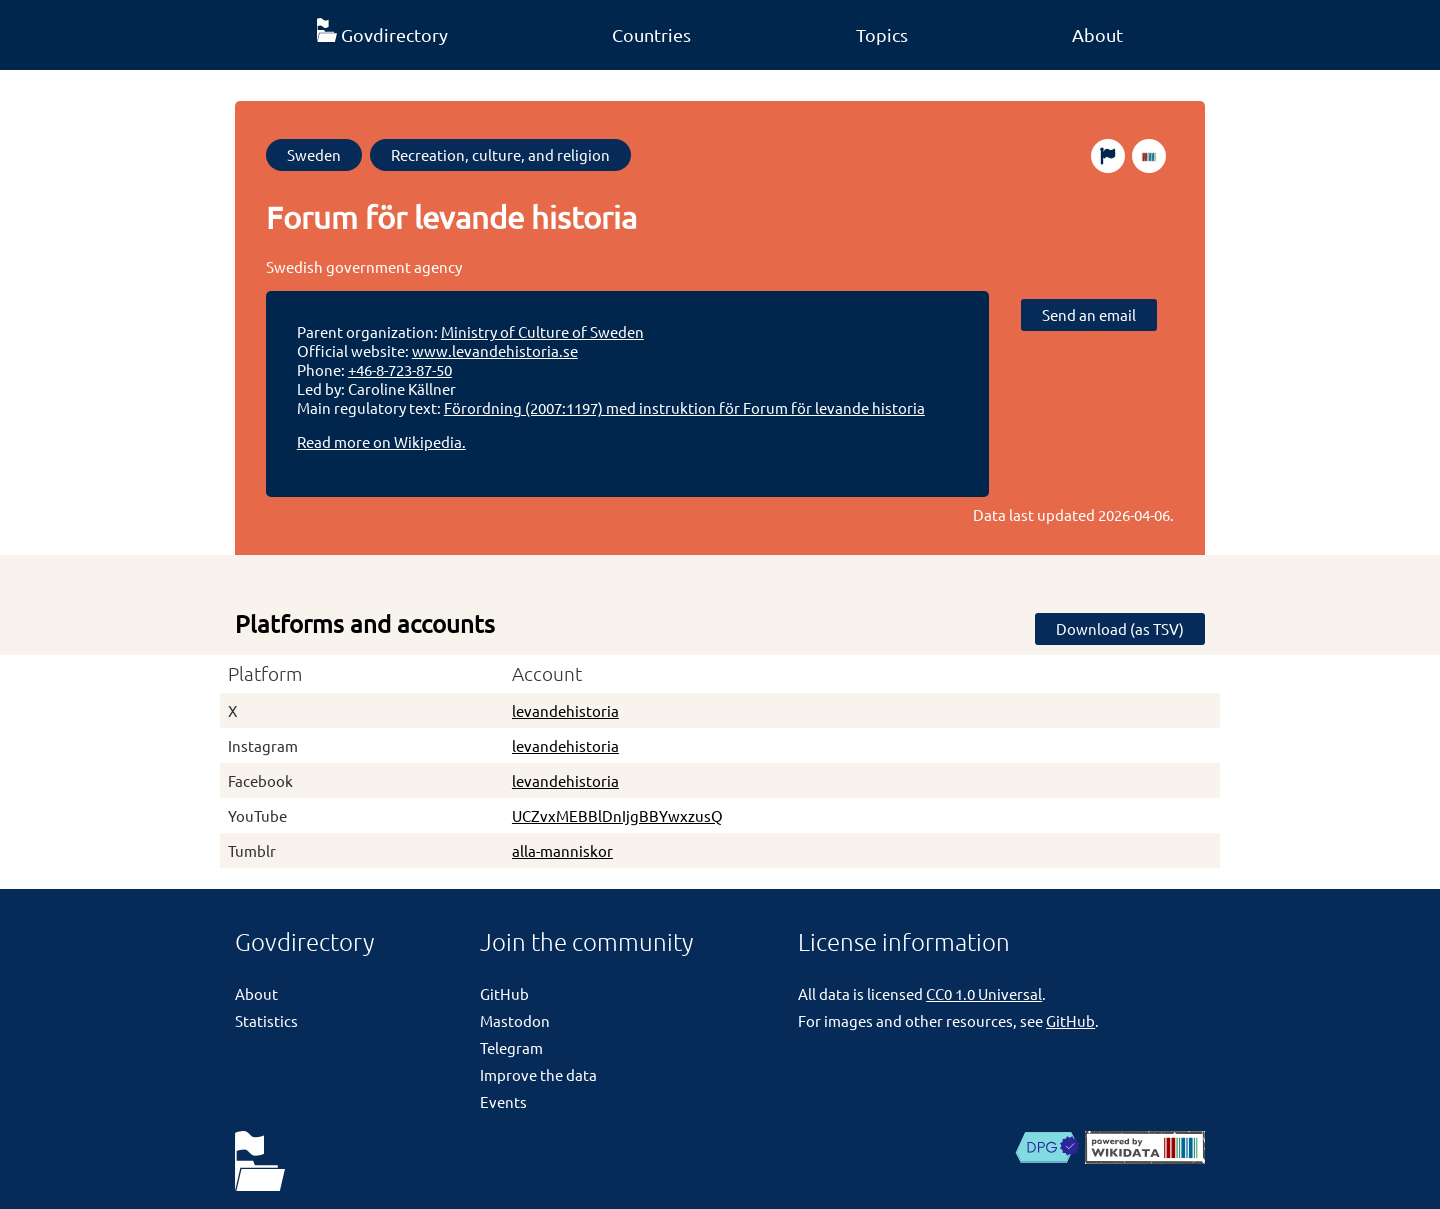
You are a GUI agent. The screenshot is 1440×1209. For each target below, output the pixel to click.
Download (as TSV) (1120, 628)
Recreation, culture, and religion (500, 154)
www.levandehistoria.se (495, 350)
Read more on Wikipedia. (381, 441)
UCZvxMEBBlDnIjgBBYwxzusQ (617, 815)
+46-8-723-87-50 (400, 369)
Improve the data (538, 1074)
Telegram (511, 1047)
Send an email (1089, 314)
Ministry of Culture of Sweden (542, 331)
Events (503, 1101)
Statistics (266, 1020)
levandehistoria (565, 710)
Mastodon (515, 1020)
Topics (882, 34)
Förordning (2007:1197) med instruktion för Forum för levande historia (684, 407)
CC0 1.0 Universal (984, 993)
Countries (651, 34)
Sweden (314, 154)
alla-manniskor (562, 850)
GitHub (504, 993)
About (1097, 34)
